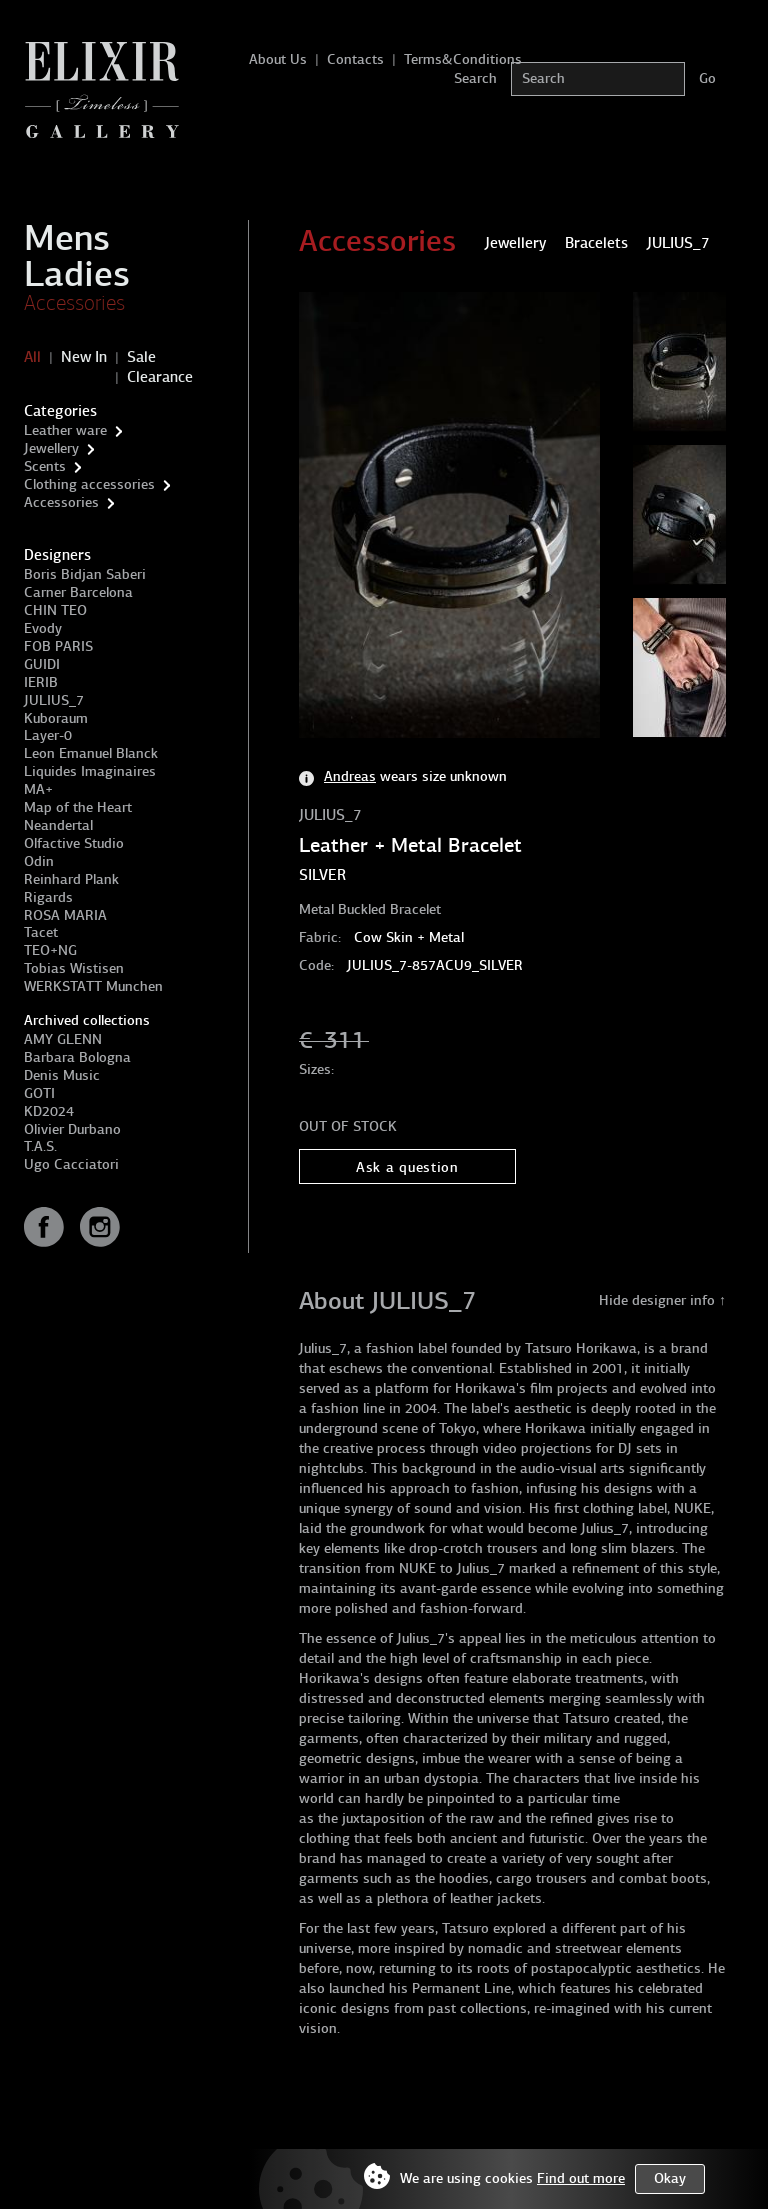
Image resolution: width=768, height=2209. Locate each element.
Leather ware (65, 430)
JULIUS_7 (54, 700)
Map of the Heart (78, 807)
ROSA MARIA (65, 915)
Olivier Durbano (72, 1129)
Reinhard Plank (71, 879)
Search (475, 78)
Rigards (48, 897)
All (32, 357)
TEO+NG (50, 950)
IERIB (41, 682)
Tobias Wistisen (74, 968)
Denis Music (62, 1075)
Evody (43, 628)
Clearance (160, 377)
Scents (45, 466)
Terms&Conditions (463, 59)
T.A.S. (40, 1146)
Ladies (77, 274)
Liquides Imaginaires (90, 771)
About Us (278, 59)
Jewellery (51, 448)
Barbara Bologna (77, 1057)
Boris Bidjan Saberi (85, 574)
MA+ (38, 789)
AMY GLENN (63, 1039)
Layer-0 (48, 735)
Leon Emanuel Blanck (91, 753)
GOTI (39, 1093)
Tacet (41, 932)
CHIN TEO (55, 610)
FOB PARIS (58, 646)
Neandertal (58, 825)
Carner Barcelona (78, 592)
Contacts (355, 59)
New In (84, 357)
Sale (141, 357)
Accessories (74, 303)
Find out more (581, 2178)
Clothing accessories (89, 484)
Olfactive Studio (74, 843)
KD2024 (49, 1111)
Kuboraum (56, 718)
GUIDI (42, 664)
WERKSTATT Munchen (93, 986)
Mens (67, 238)
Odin (39, 861)
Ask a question (407, 1167)
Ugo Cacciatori (71, 1164)
